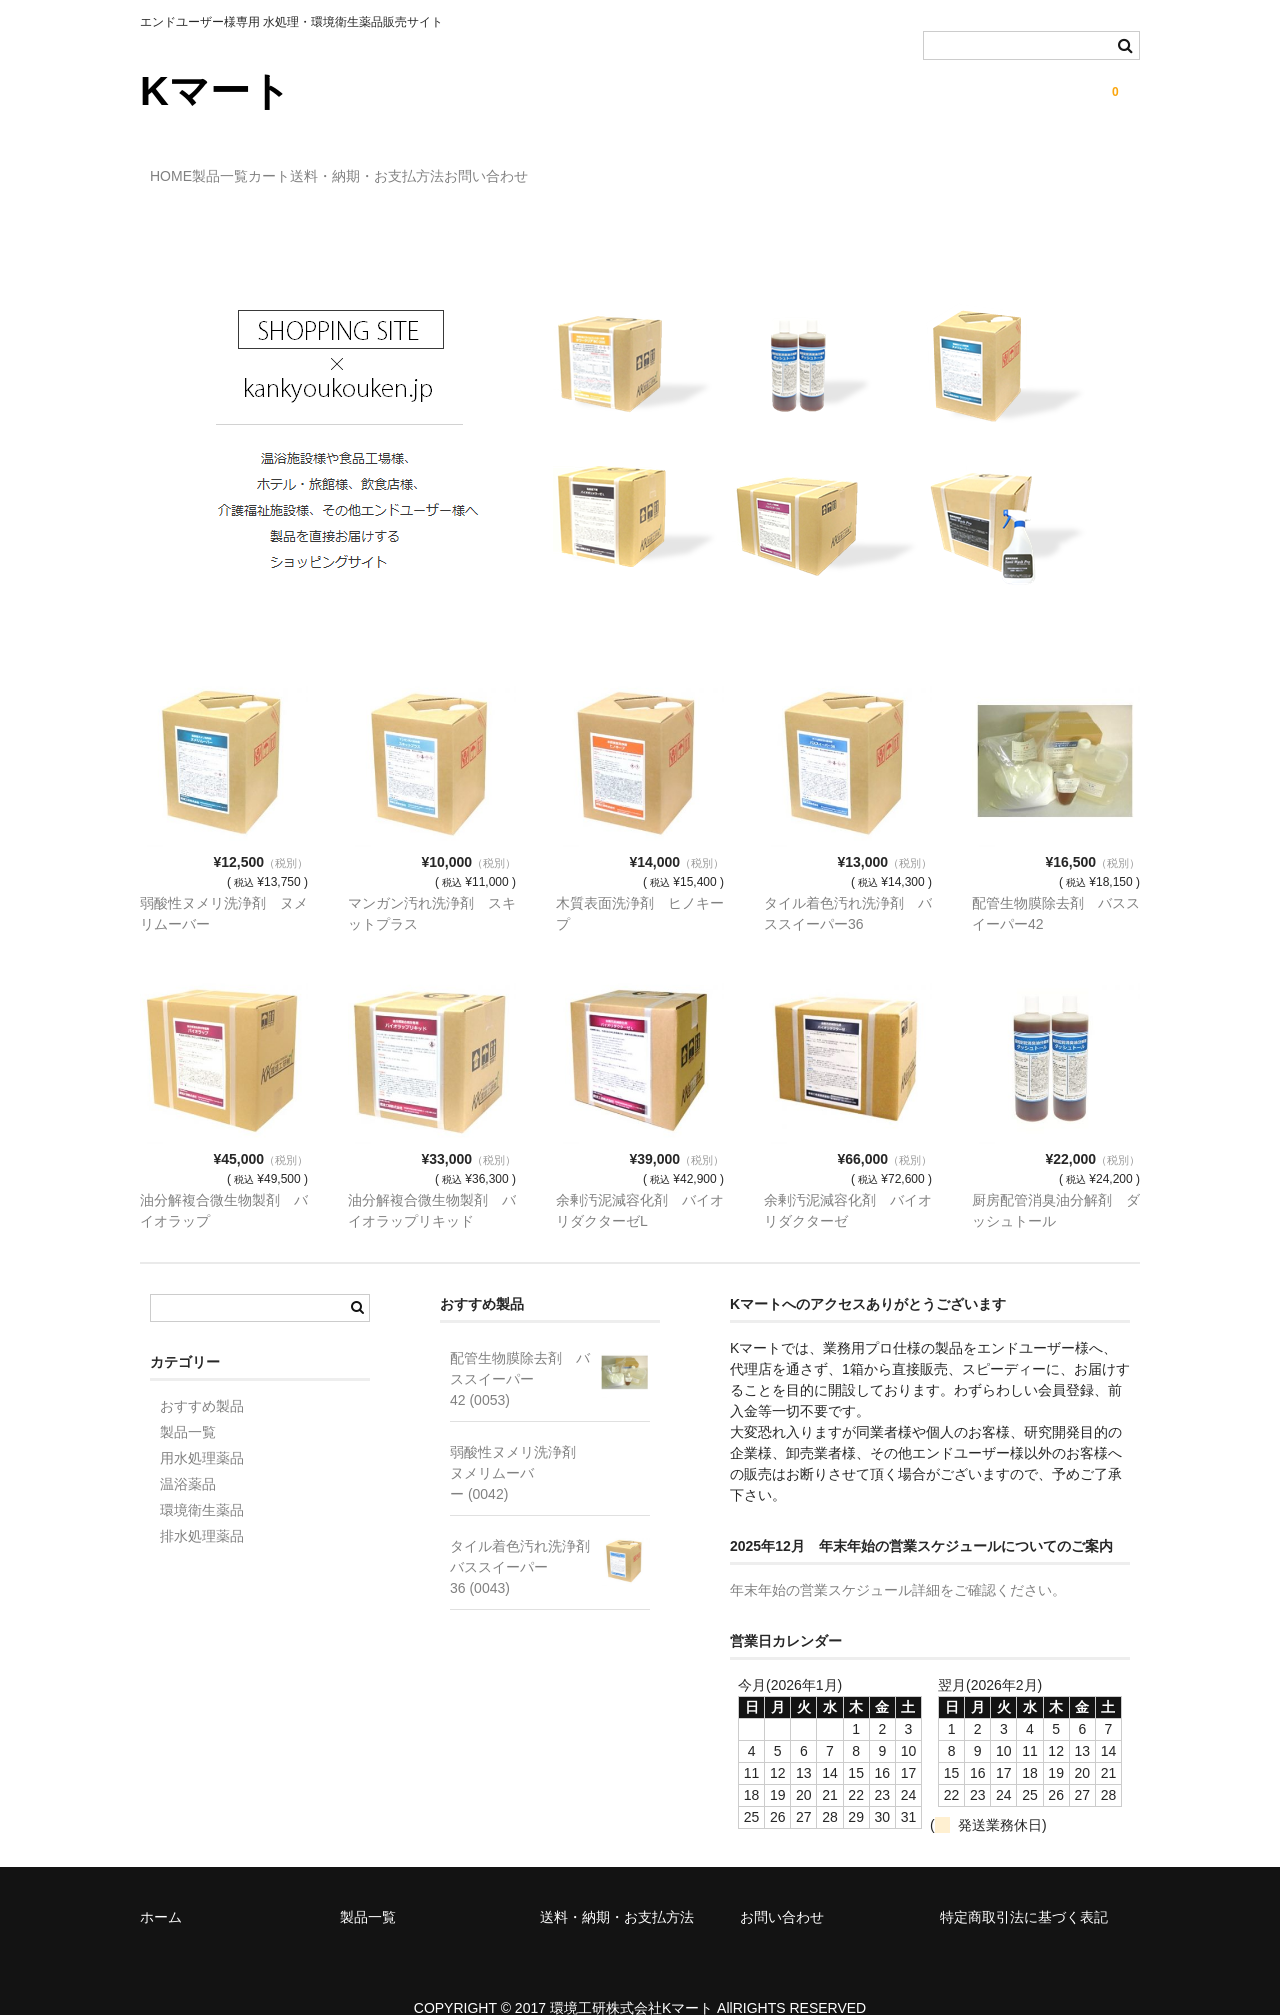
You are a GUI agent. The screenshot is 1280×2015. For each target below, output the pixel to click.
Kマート (215, 91)
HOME (182, 167)
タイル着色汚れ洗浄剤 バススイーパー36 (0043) (527, 1538)
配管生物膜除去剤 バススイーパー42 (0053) (520, 1350)
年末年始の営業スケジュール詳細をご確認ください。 (898, 1561)
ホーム (161, 1888)
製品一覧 (272, 167)
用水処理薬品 (202, 1429)
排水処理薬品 (202, 1507)
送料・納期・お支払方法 (501, 167)
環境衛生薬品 (202, 1481)
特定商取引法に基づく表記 (1024, 1888)
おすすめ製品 (202, 1377)
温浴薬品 (188, 1455)
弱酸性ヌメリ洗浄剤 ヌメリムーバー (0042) (520, 1444)
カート (362, 167)
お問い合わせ (661, 167)
